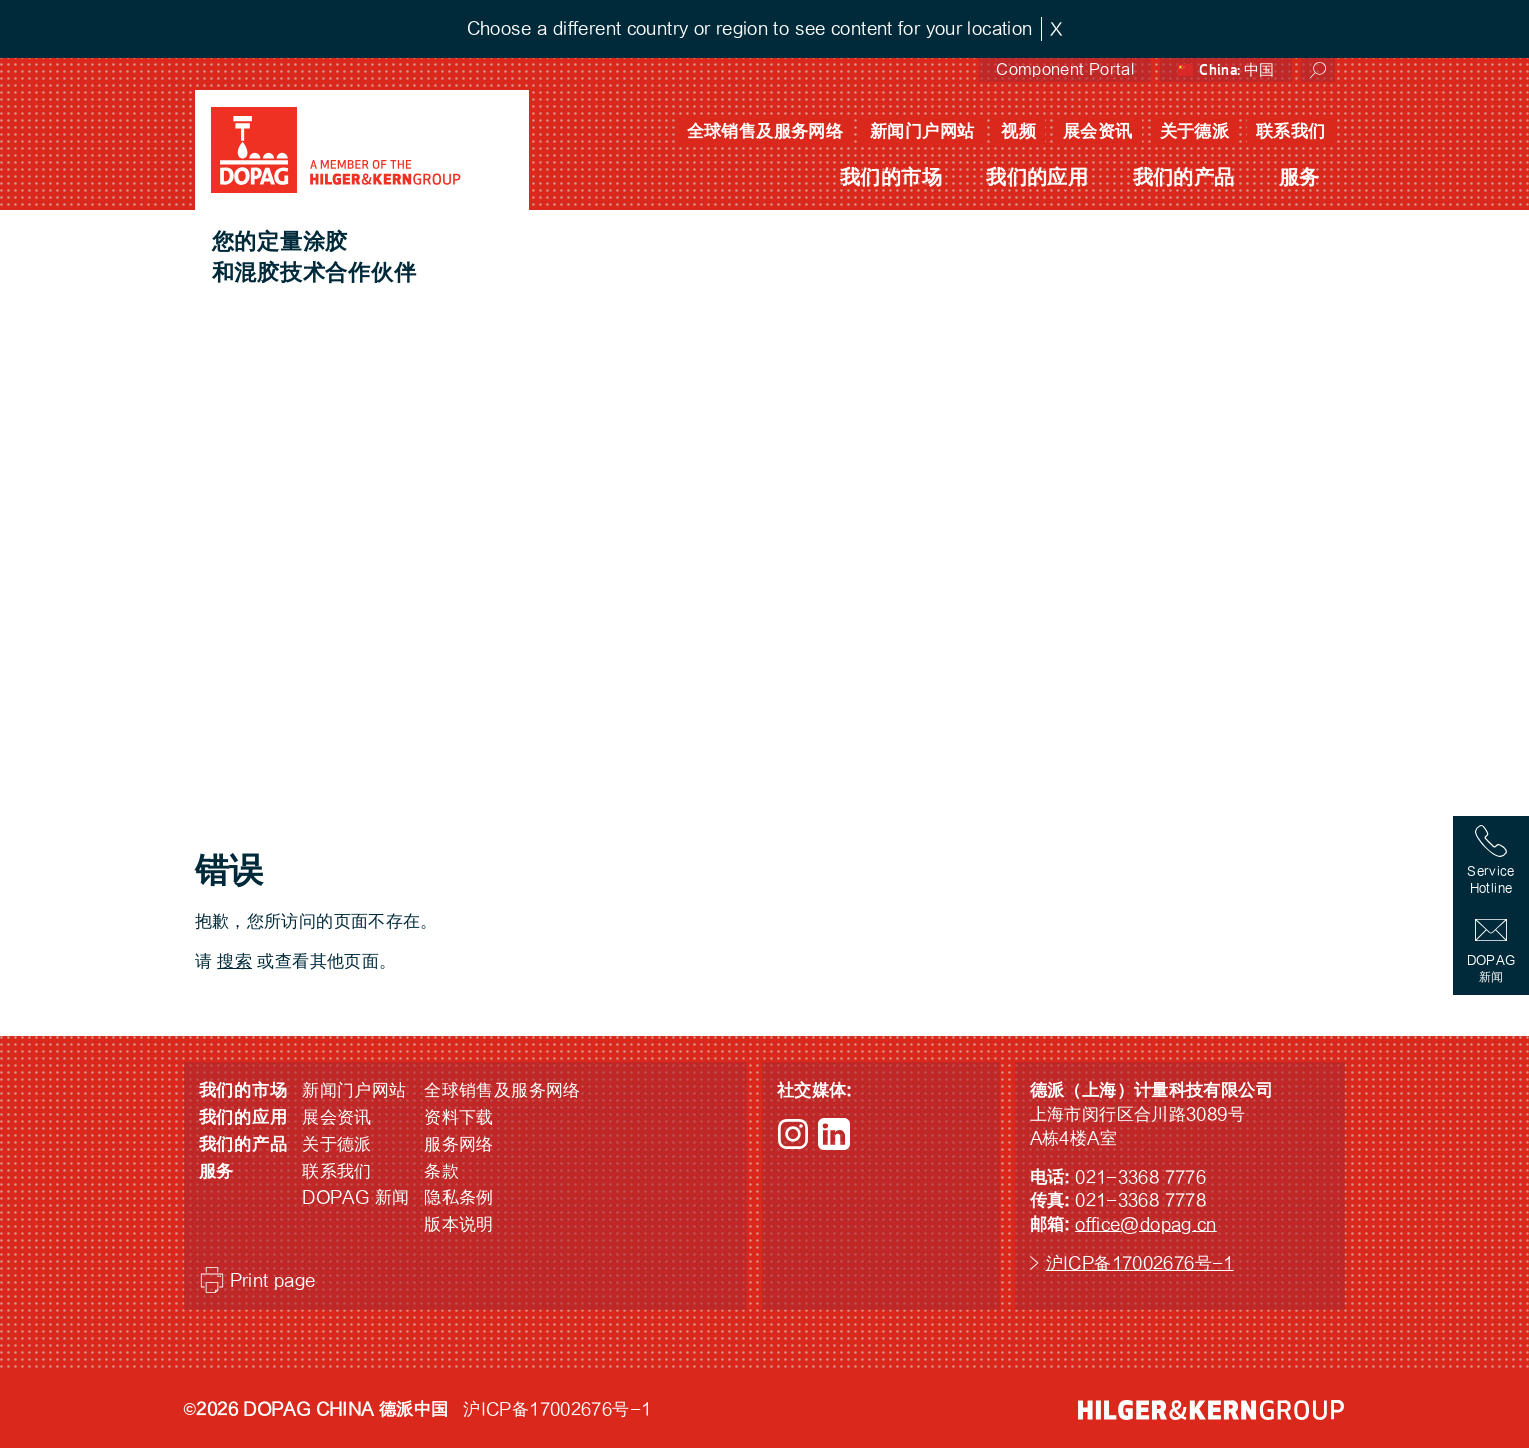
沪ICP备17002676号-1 (1140, 1263)
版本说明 (459, 1224)
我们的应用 (1037, 177)
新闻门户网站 (922, 131)
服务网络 (459, 1144)
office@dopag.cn (1146, 1224)
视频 (1018, 131)
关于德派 (1195, 131)
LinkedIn (834, 1134)
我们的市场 (891, 177)
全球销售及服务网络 (765, 131)
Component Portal (1065, 69)
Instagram (793, 1134)
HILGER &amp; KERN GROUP (1211, 1410)
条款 (441, 1171)
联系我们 (1291, 131)
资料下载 (459, 1117)
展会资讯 (1098, 131)
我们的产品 (1184, 177)
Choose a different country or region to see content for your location (750, 28)
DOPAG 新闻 (355, 1197)
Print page (273, 1280)
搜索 (234, 961)
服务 (1299, 177)
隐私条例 (459, 1197)
